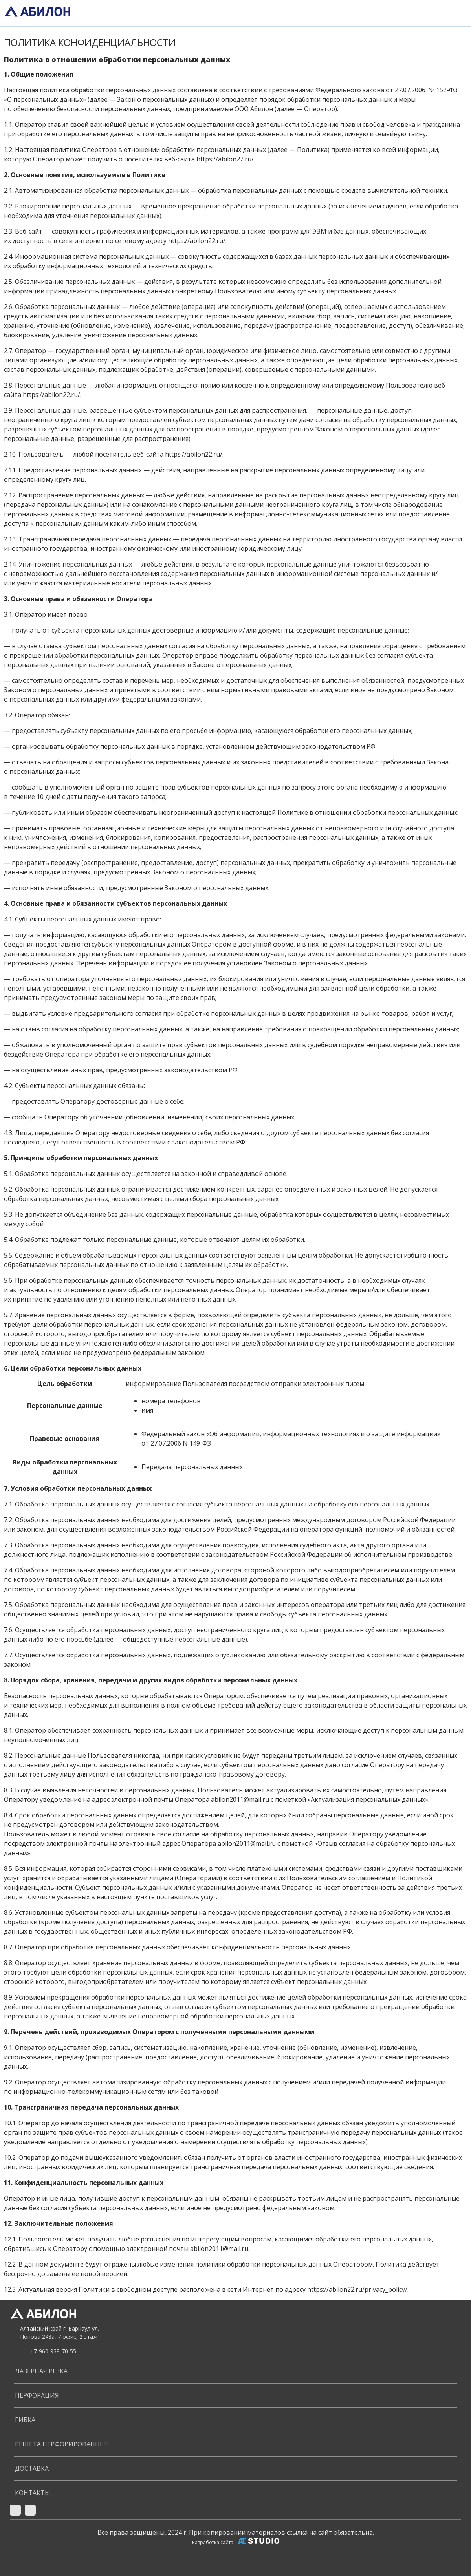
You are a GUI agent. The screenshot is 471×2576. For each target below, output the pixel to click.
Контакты (32, 2492)
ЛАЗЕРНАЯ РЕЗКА (41, 2371)
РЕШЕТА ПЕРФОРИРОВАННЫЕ (62, 2444)
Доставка (32, 2468)
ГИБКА (25, 2419)
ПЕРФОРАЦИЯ (37, 2395)
